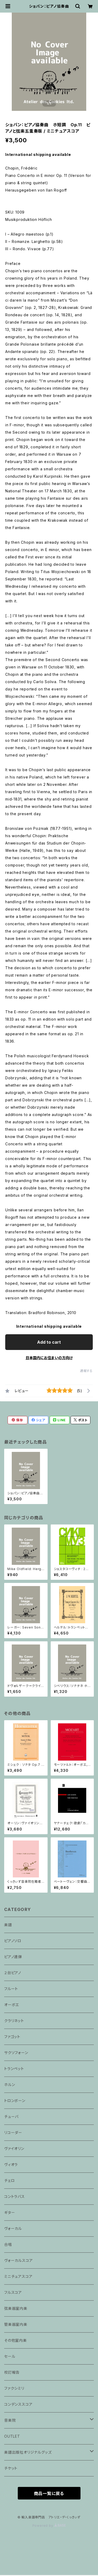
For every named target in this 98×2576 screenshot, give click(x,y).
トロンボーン (14, 2100)
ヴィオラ (11, 2164)
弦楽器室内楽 (15, 2308)
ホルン (9, 2084)
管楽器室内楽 (15, 2324)
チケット (11, 2468)
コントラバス (14, 2196)
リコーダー (13, 2132)
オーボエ (11, 2004)
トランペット (14, 2068)
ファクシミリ (14, 2388)
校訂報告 (12, 2372)
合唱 (8, 2244)
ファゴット (12, 2036)
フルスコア (13, 2292)
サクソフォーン (16, 2052)
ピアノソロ (12, 1940)
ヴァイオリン (14, 2148)
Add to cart (49, 1342)
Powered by (49, 2526)
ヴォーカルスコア (18, 2260)
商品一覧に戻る (49, 2493)
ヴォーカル (13, 2228)
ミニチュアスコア (18, 2276)
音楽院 (10, 2420)
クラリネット (14, 2020)
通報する (86, 1371)
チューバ (11, 2116)
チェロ (9, 2180)
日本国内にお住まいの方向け (49, 1357)
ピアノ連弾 (13, 1956)
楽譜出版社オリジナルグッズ (27, 2452)
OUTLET (12, 2436)
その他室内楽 (15, 2340)
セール (9, 2356)
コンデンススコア (18, 2404)
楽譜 (8, 1925)
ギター (9, 2212)
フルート (11, 1988)
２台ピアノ (12, 1972)
